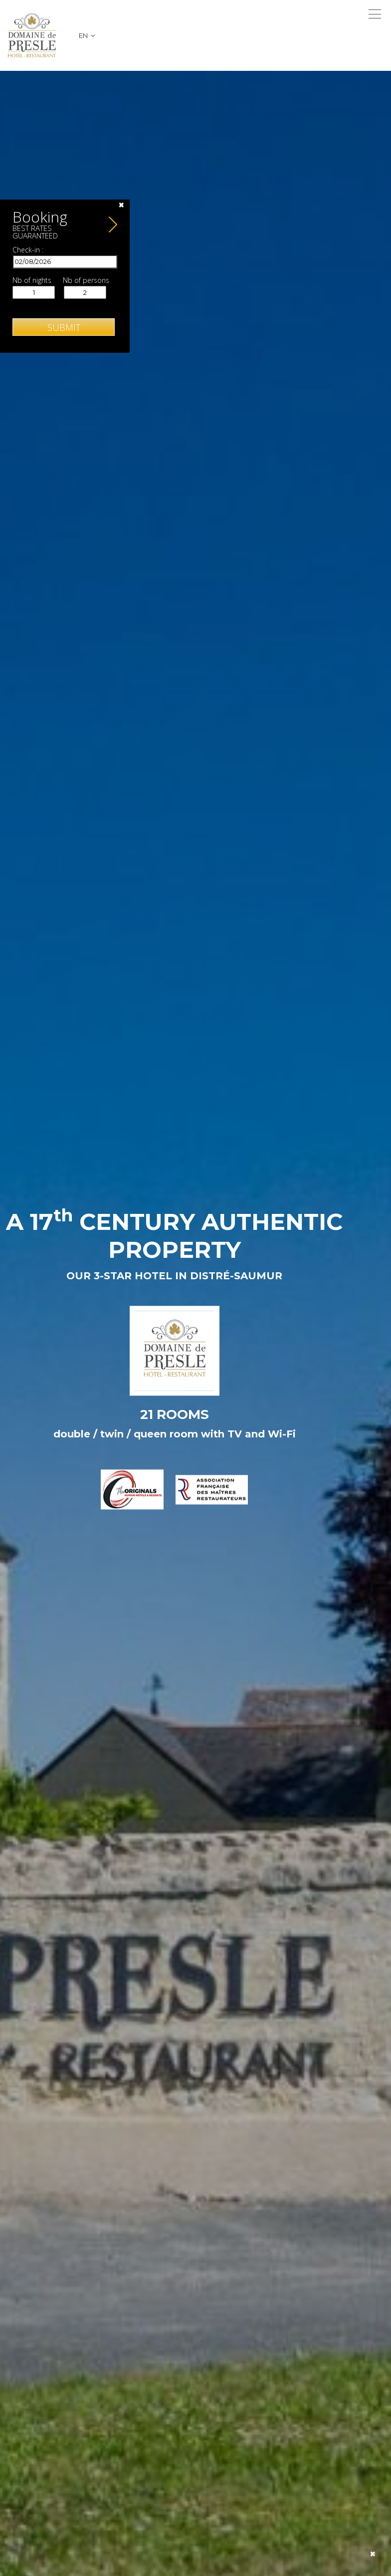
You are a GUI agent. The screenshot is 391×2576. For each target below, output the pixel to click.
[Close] (121, 205)
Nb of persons (86, 280)
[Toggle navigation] (375, 14)
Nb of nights (31, 280)
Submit (63, 327)
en (87, 35)
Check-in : (27, 249)
